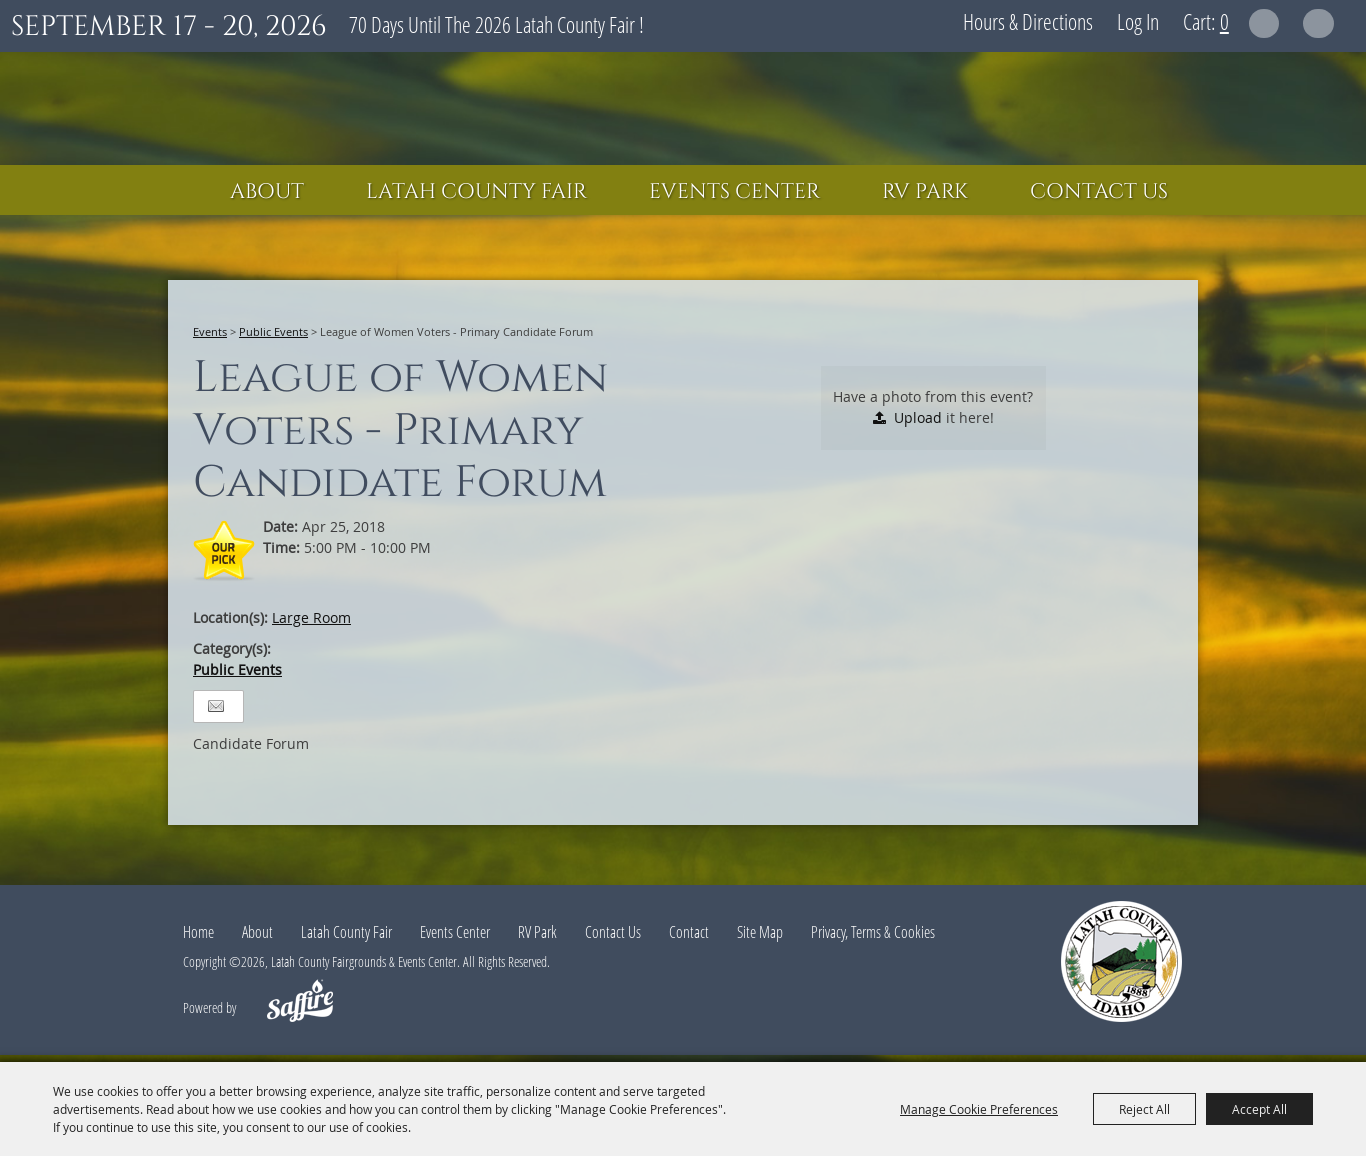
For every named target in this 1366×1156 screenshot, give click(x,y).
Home (198, 932)
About (267, 192)
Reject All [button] (1144, 1109)
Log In (1138, 21)
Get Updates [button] (1318, 23)
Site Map (760, 932)
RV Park (925, 192)
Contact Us (1099, 192)
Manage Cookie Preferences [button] (979, 1109)
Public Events (273, 331)
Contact (689, 932)
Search (1264, 23)
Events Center (734, 192)
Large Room (311, 617)
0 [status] (1224, 21)
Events (210, 331)
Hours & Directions (1028, 21)
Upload (918, 417)
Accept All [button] (1259, 1109)
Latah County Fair (476, 192)
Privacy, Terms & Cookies (873, 932)
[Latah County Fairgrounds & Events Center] (683, 108)
